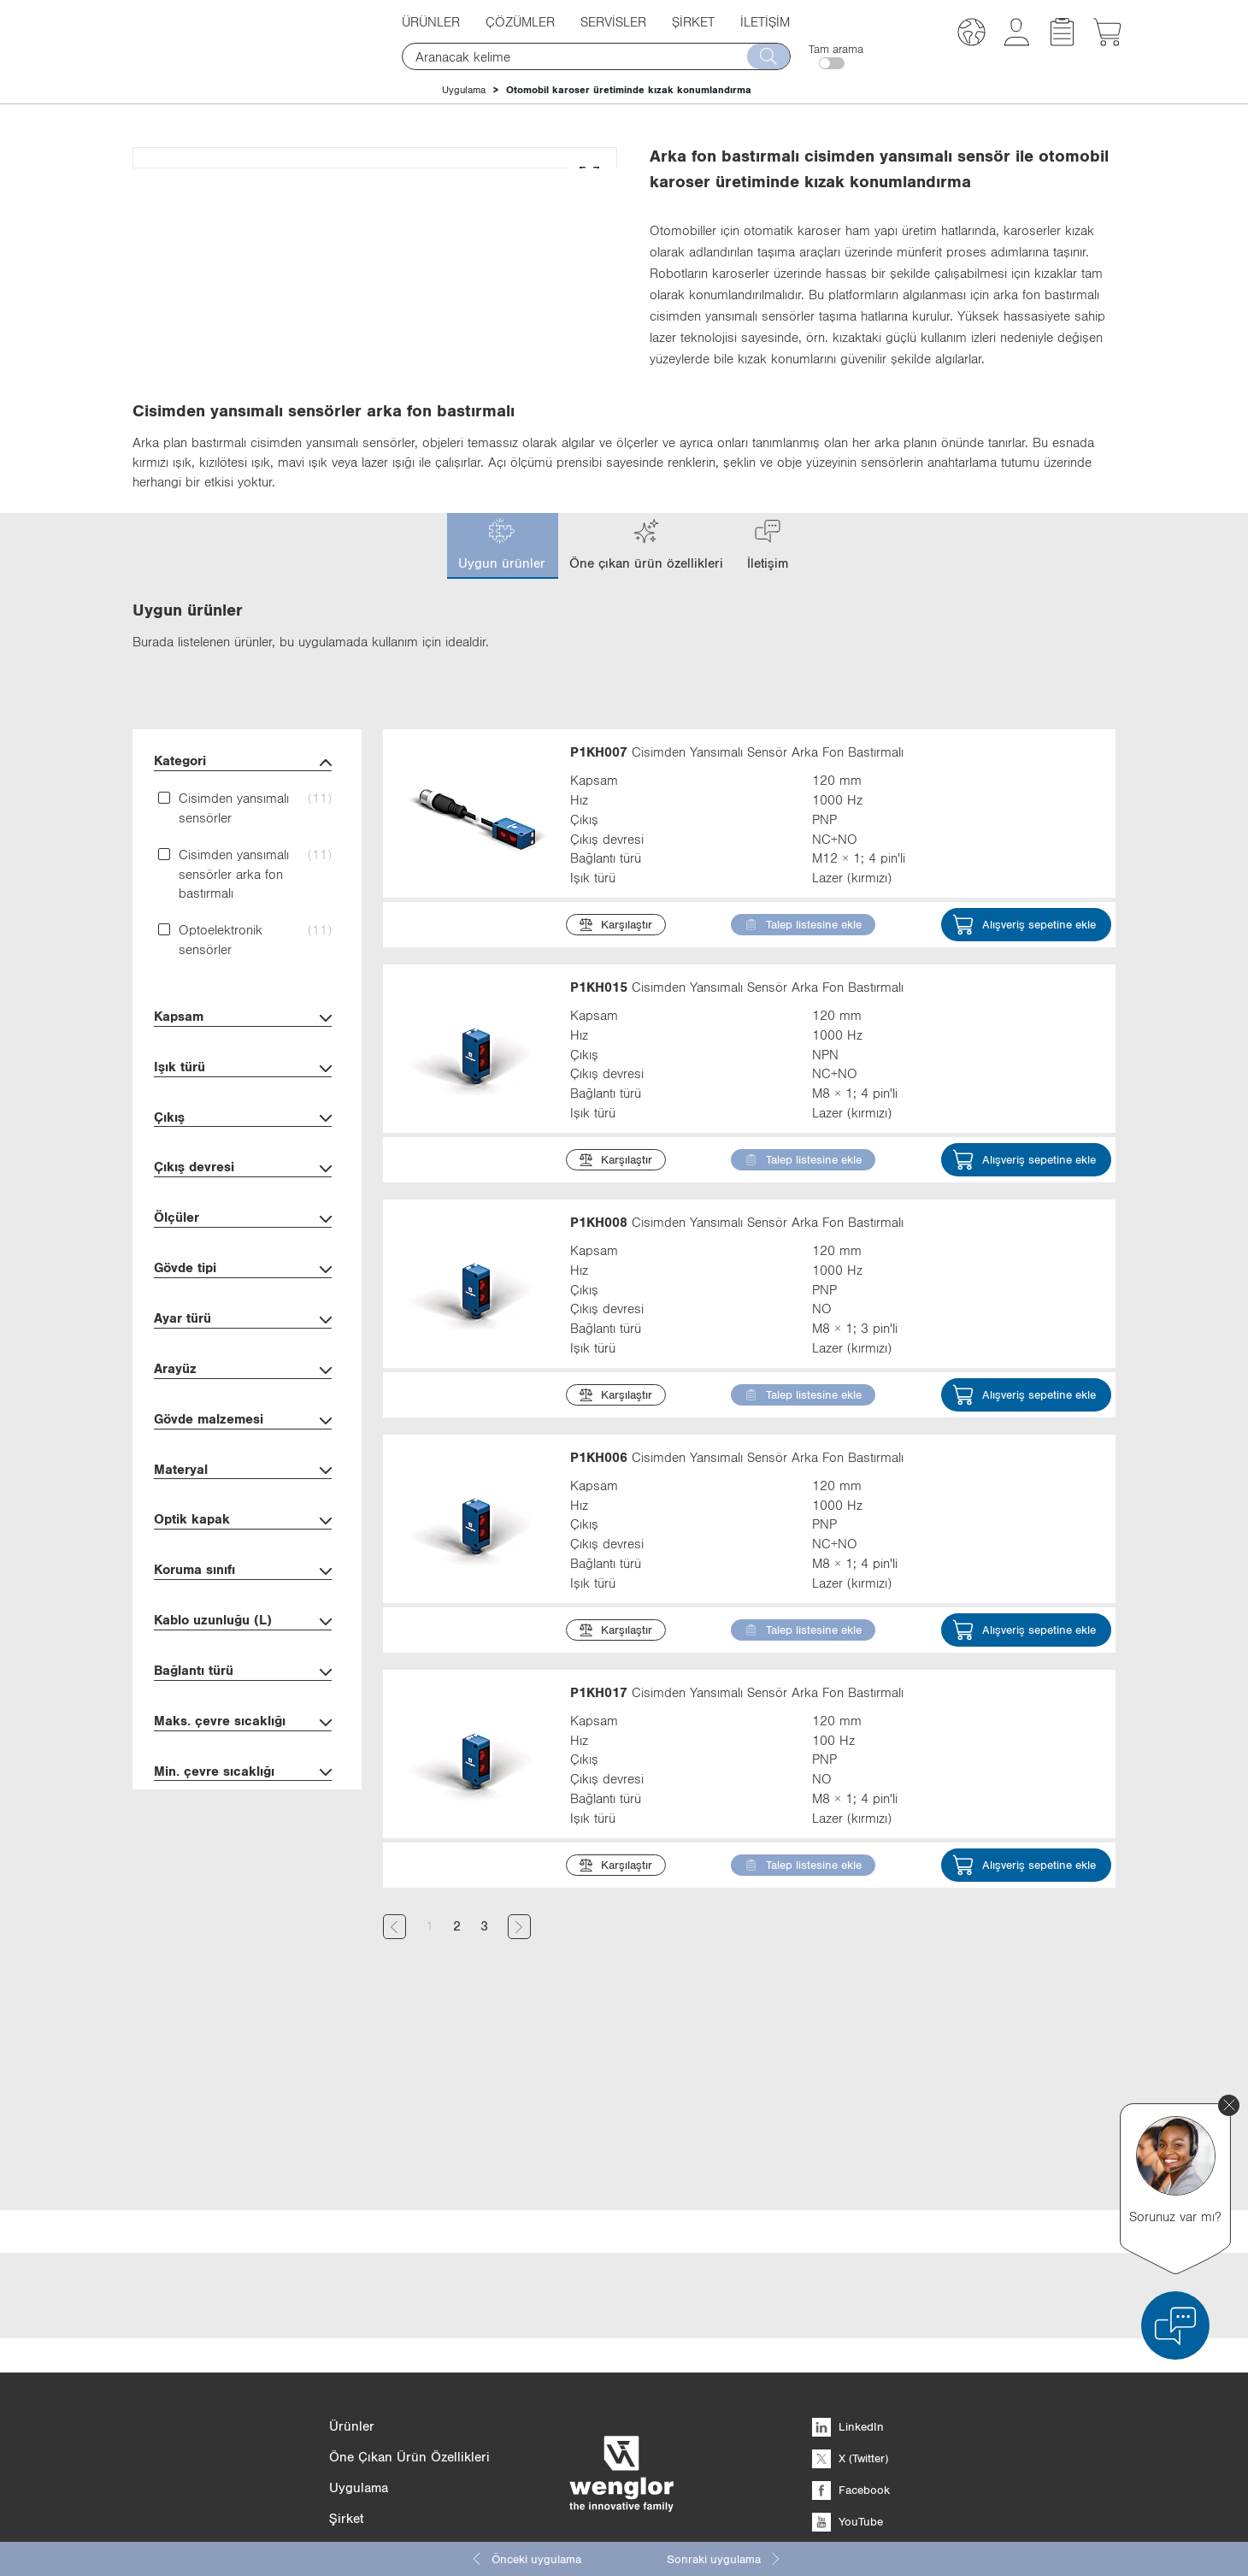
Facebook (851, 2357)
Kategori (243, 901)
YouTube (847, 2389)
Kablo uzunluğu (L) (243, 1760)
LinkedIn (848, 2294)
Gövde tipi (243, 1408)
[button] (971, 34)
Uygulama (464, 90)
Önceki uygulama (525, 2558)
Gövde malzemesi (243, 1559)
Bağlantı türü (243, 1810)
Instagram (851, 2452)
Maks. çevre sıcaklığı (243, 1861)
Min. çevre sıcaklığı (243, 1911)
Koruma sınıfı (243, 1709)
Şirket (693, 21)
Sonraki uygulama (724, 2558)
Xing (837, 2420)
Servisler (613, 21)
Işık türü (243, 1207)
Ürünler (431, 21)
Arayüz (243, 1509)
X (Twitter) (850, 2325)
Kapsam (243, 1156)
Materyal (243, 1609)
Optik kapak (243, 1659)
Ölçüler (243, 1357)
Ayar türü (243, 1458)
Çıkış (243, 1257)
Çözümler (520, 21)
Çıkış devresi (243, 1307)
